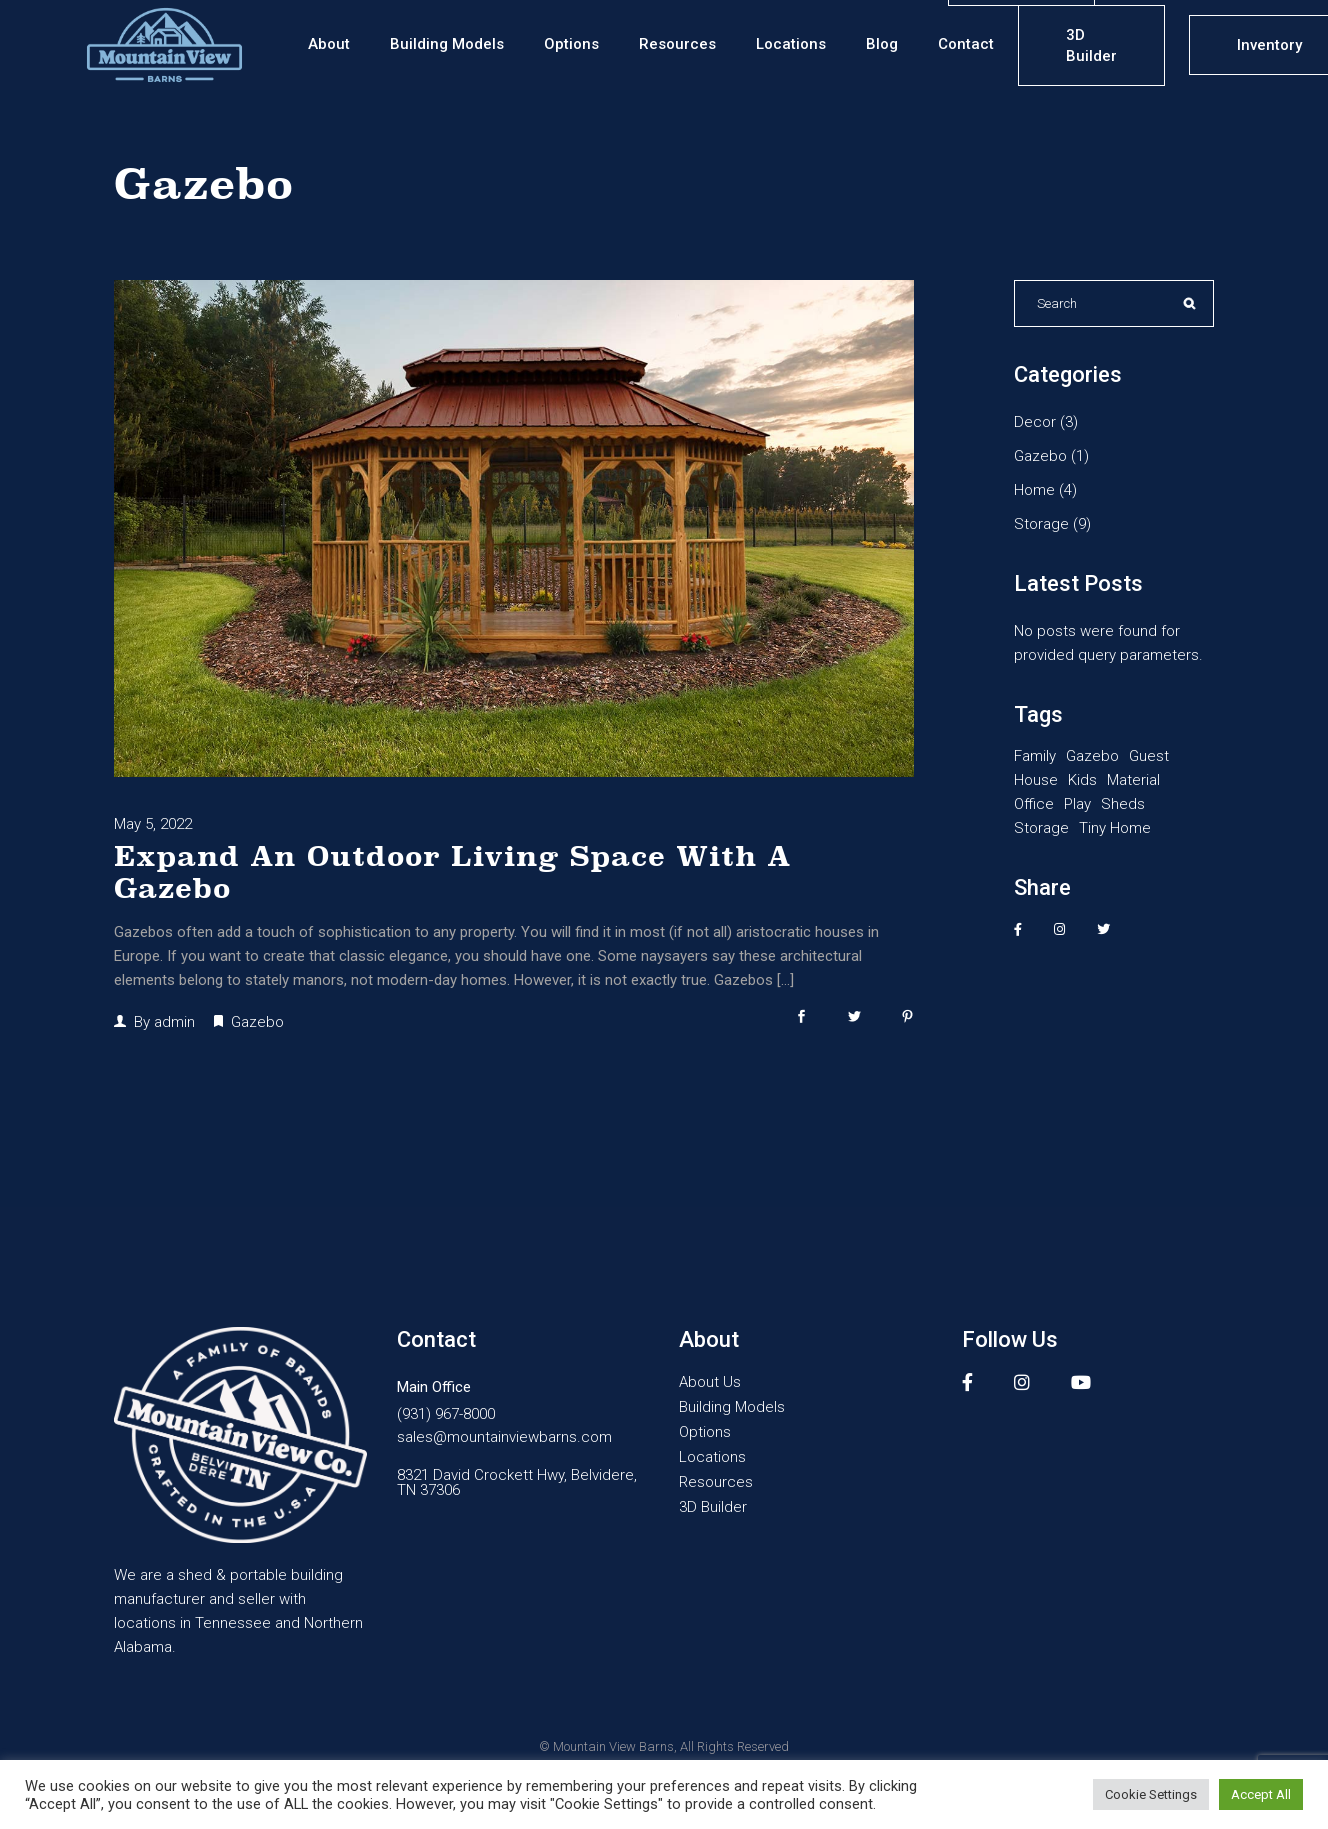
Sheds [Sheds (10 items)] (1123, 804)
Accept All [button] (1261, 1794)
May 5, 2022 (153, 824)
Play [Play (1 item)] (1077, 804)
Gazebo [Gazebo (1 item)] (1092, 756)
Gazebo (257, 1022)
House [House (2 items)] (1036, 780)
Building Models (732, 1407)
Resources (716, 1482)
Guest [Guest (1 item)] (1149, 756)
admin (174, 1022)
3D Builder (713, 1507)
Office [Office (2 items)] (1034, 804)
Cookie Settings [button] (1151, 1794)
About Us (710, 1382)
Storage (1041, 524)
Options (705, 1432)
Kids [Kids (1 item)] (1082, 780)
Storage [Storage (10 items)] (1041, 828)
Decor (1035, 422)
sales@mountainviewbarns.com (504, 1437)
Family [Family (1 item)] (1035, 756)
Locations (712, 1457)
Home (1034, 490)
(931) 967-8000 (446, 1414)
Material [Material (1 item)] (1133, 780)
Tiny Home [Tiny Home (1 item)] (1115, 828)
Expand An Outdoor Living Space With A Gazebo (452, 872)
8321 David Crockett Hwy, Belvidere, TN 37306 (517, 1482)
